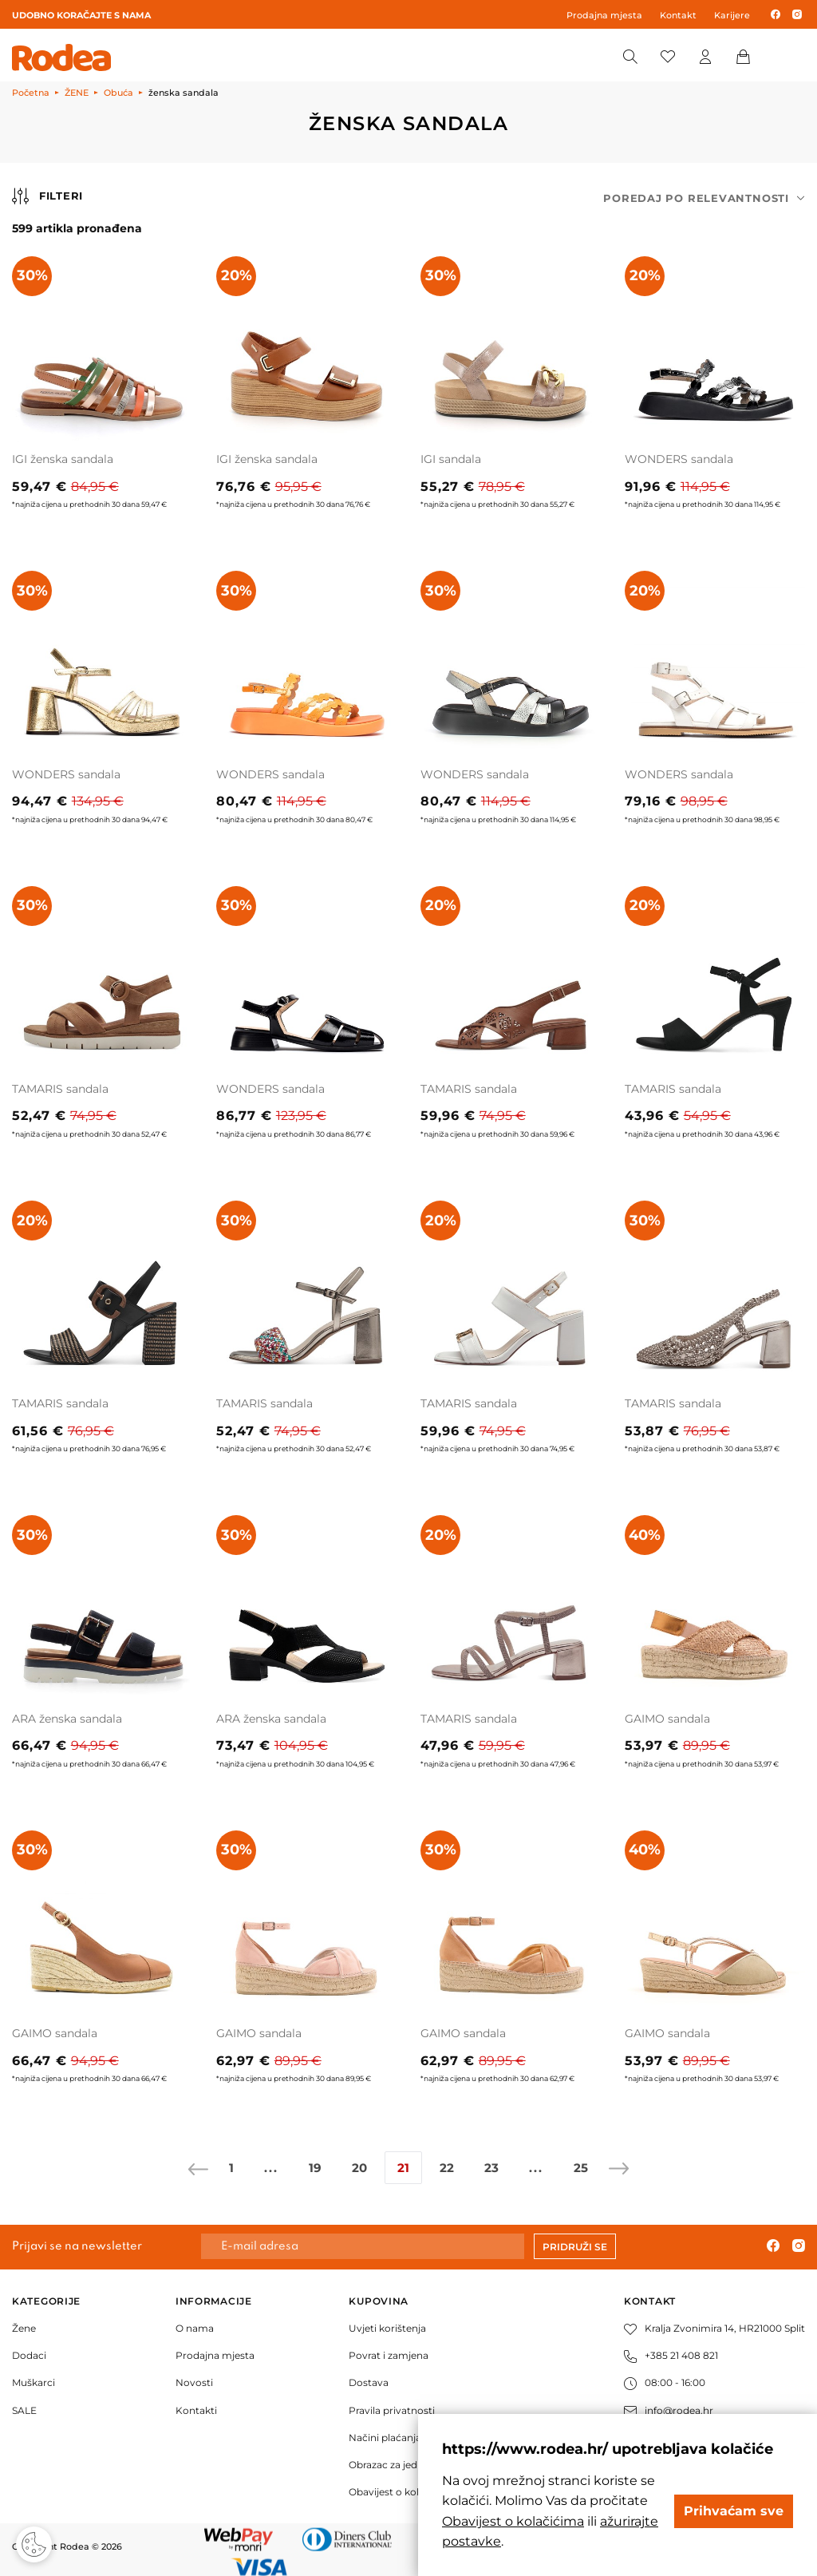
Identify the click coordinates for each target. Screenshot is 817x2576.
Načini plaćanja (385, 2437)
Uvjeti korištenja (387, 2328)
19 (315, 2167)
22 (447, 2167)
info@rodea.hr (668, 2410)
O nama (195, 2328)
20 (359, 2167)
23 (491, 2167)
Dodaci (29, 2355)
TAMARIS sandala (60, 1089)
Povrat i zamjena (388, 2355)
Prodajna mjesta (604, 15)
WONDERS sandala (679, 459)
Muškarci (33, 2382)
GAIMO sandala (667, 1718)
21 (403, 2167)
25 (581, 2167)
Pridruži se (575, 2247)
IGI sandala (450, 459)
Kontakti (196, 2410)
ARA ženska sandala (67, 1718)
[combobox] (704, 198)
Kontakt (678, 15)
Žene (24, 2328)
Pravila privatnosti (392, 2410)
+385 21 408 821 (671, 2355)
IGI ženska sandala (62, 459)
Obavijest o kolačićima (402, 2492)
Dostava (369, 2382)
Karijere (732, 15)
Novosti (194, 2382)
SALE (24, 2410)
